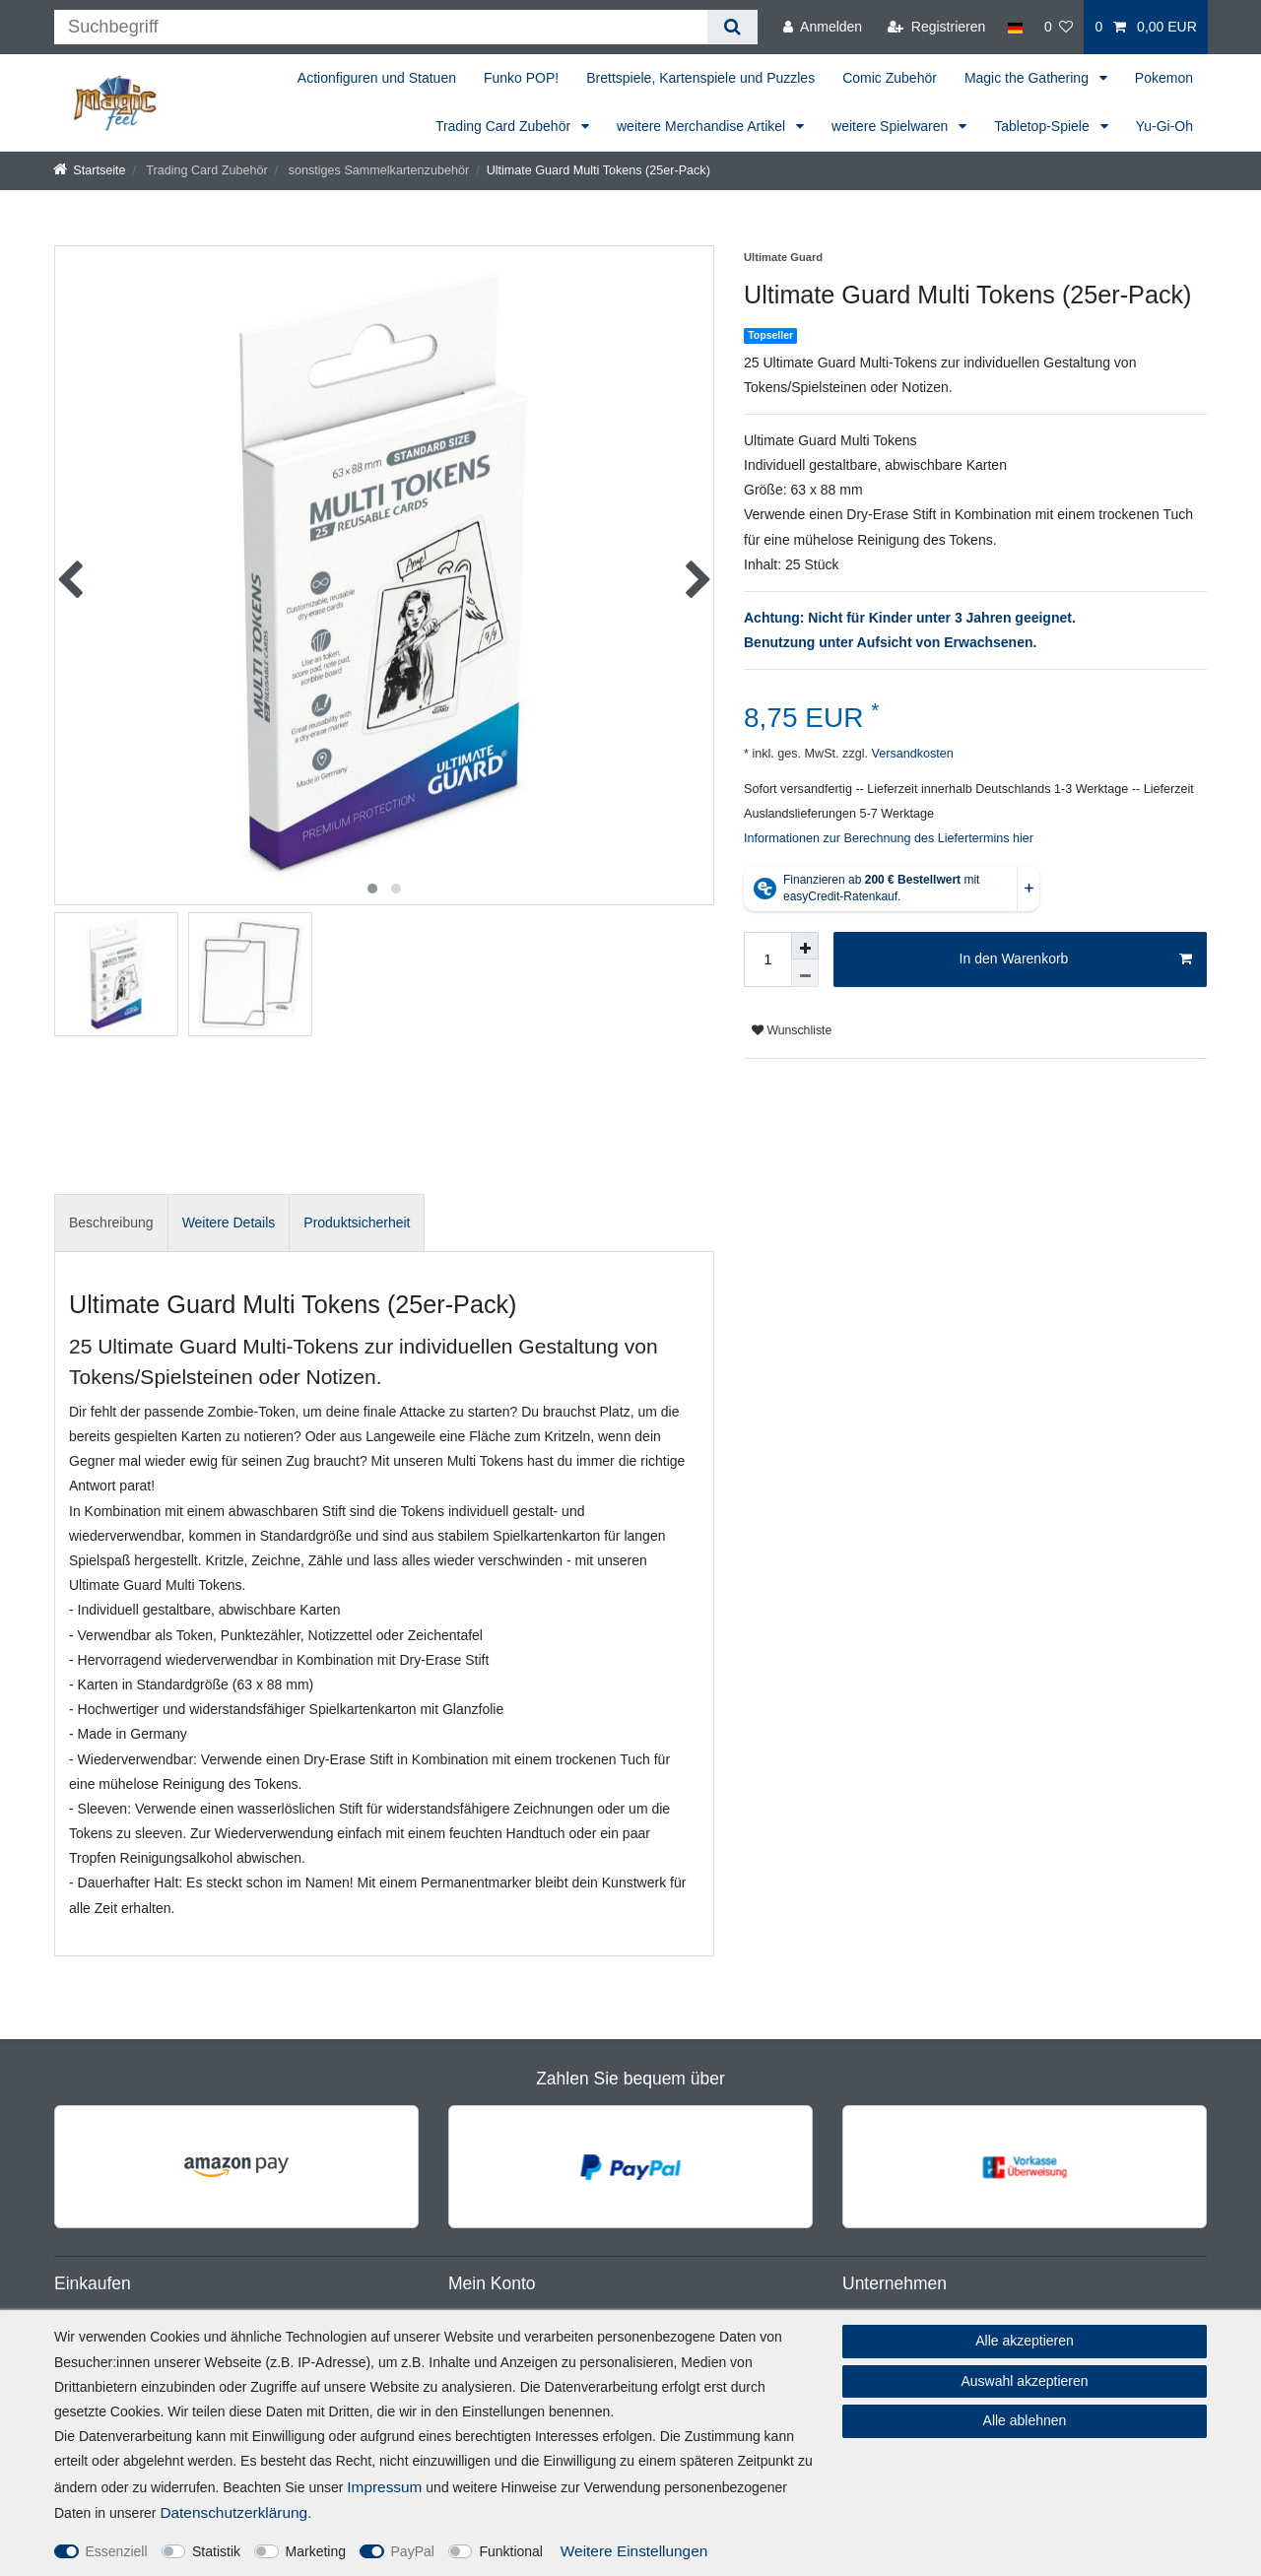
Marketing (316, 2551)
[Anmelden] (822, 27)
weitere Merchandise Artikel (703, 126)
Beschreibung (111, 1222)
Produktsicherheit (356, 1222)
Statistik (216, 2551)
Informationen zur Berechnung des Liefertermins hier (888, 838)
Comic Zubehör (889, 78)
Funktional (511, 2551)
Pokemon (1164, 78)
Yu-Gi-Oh (1164, 126)
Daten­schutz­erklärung (233, 2512)
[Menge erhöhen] (805, 945)
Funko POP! (521, 78)
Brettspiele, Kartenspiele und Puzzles (700, 78)
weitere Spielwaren (891, 126)
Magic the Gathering (1028, 78)
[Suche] (732, 27)
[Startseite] (89, 170)
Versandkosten (911, 753)
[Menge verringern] (805, 973)
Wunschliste (791, 1030)
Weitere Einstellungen (634, 2551)
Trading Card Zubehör (504, 126)
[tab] (111, 1223)
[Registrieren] (936, 27)
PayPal (412, 2551)
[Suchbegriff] (380, 27)
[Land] (1014, 27)
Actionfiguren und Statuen (377, 78)
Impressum (384, 2486)
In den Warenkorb (1076, 959)
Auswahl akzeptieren (1024, 2381)
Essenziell (117, 2551)
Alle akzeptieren (1024, 2340)
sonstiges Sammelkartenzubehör (377, 170)
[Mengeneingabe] (767, 959)
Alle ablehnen (1025, 2420)
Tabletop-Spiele (1043, 126)
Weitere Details (229, 1222)
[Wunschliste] (1059, 27)
